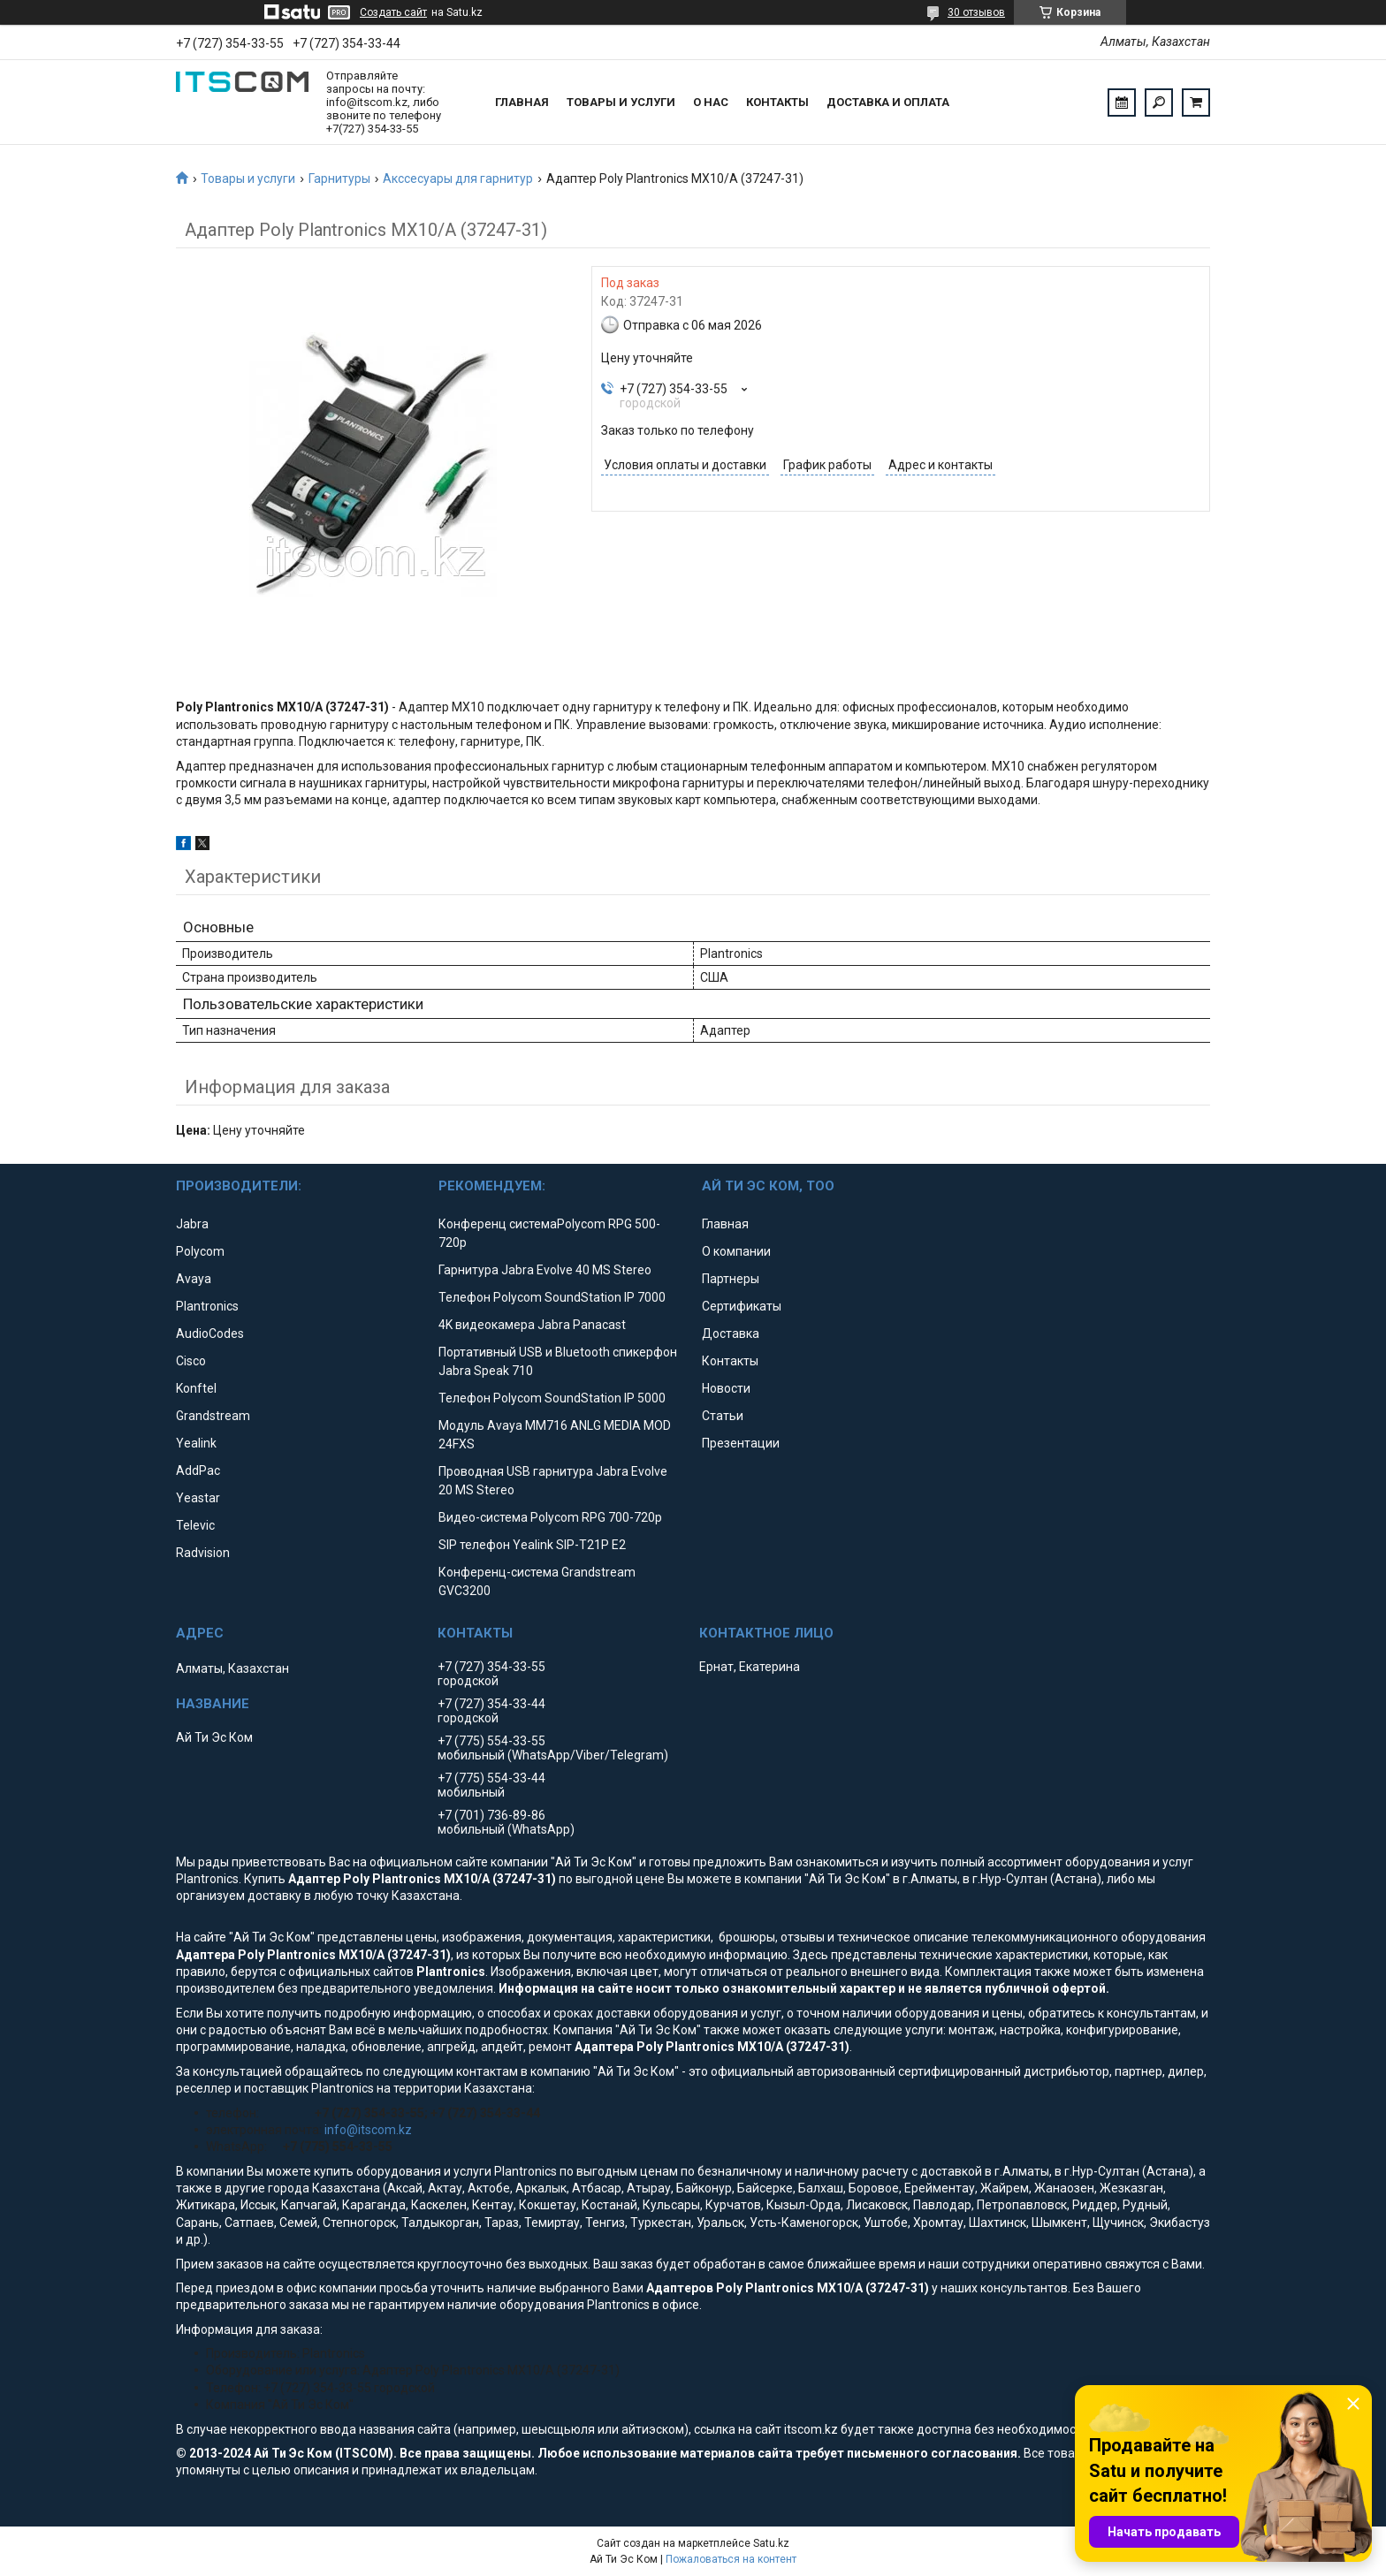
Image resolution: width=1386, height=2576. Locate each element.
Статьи (722, 1416)
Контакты (777, 102)
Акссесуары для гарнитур (458, 178)
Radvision (203, 1553)
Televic (195, 1525)
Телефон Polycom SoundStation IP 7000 (552, 1297)
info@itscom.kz (368, 2130)
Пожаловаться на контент (731, 2559)
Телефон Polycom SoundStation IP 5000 (552, 1398)
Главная (522, 102)
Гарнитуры (339, 178)
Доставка (730, 1333)
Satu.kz (771, 2543)
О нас (710, 102)
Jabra (192, 1224)
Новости (726, 1388)
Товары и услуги (621, 102)
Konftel (196, 1388)
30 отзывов (976, 12)
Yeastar (198, 1498)
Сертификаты (741, 1306)
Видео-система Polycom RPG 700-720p (550, 1517)
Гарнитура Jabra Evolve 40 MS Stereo (544, 1270)
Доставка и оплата (887, 102)
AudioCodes (210, 1333)
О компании (736, 1251)
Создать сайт (393, 12)
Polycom (200, 1251)
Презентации (741, 1443)
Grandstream (213, 1416)
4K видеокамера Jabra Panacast (532, 1325)
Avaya (193, 1279)
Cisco (191, 1361)
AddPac (198, 1470)
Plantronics (207, 1306)
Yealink (196, 1443)
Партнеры (730, 1279)
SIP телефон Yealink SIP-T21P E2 (532, 1545)
